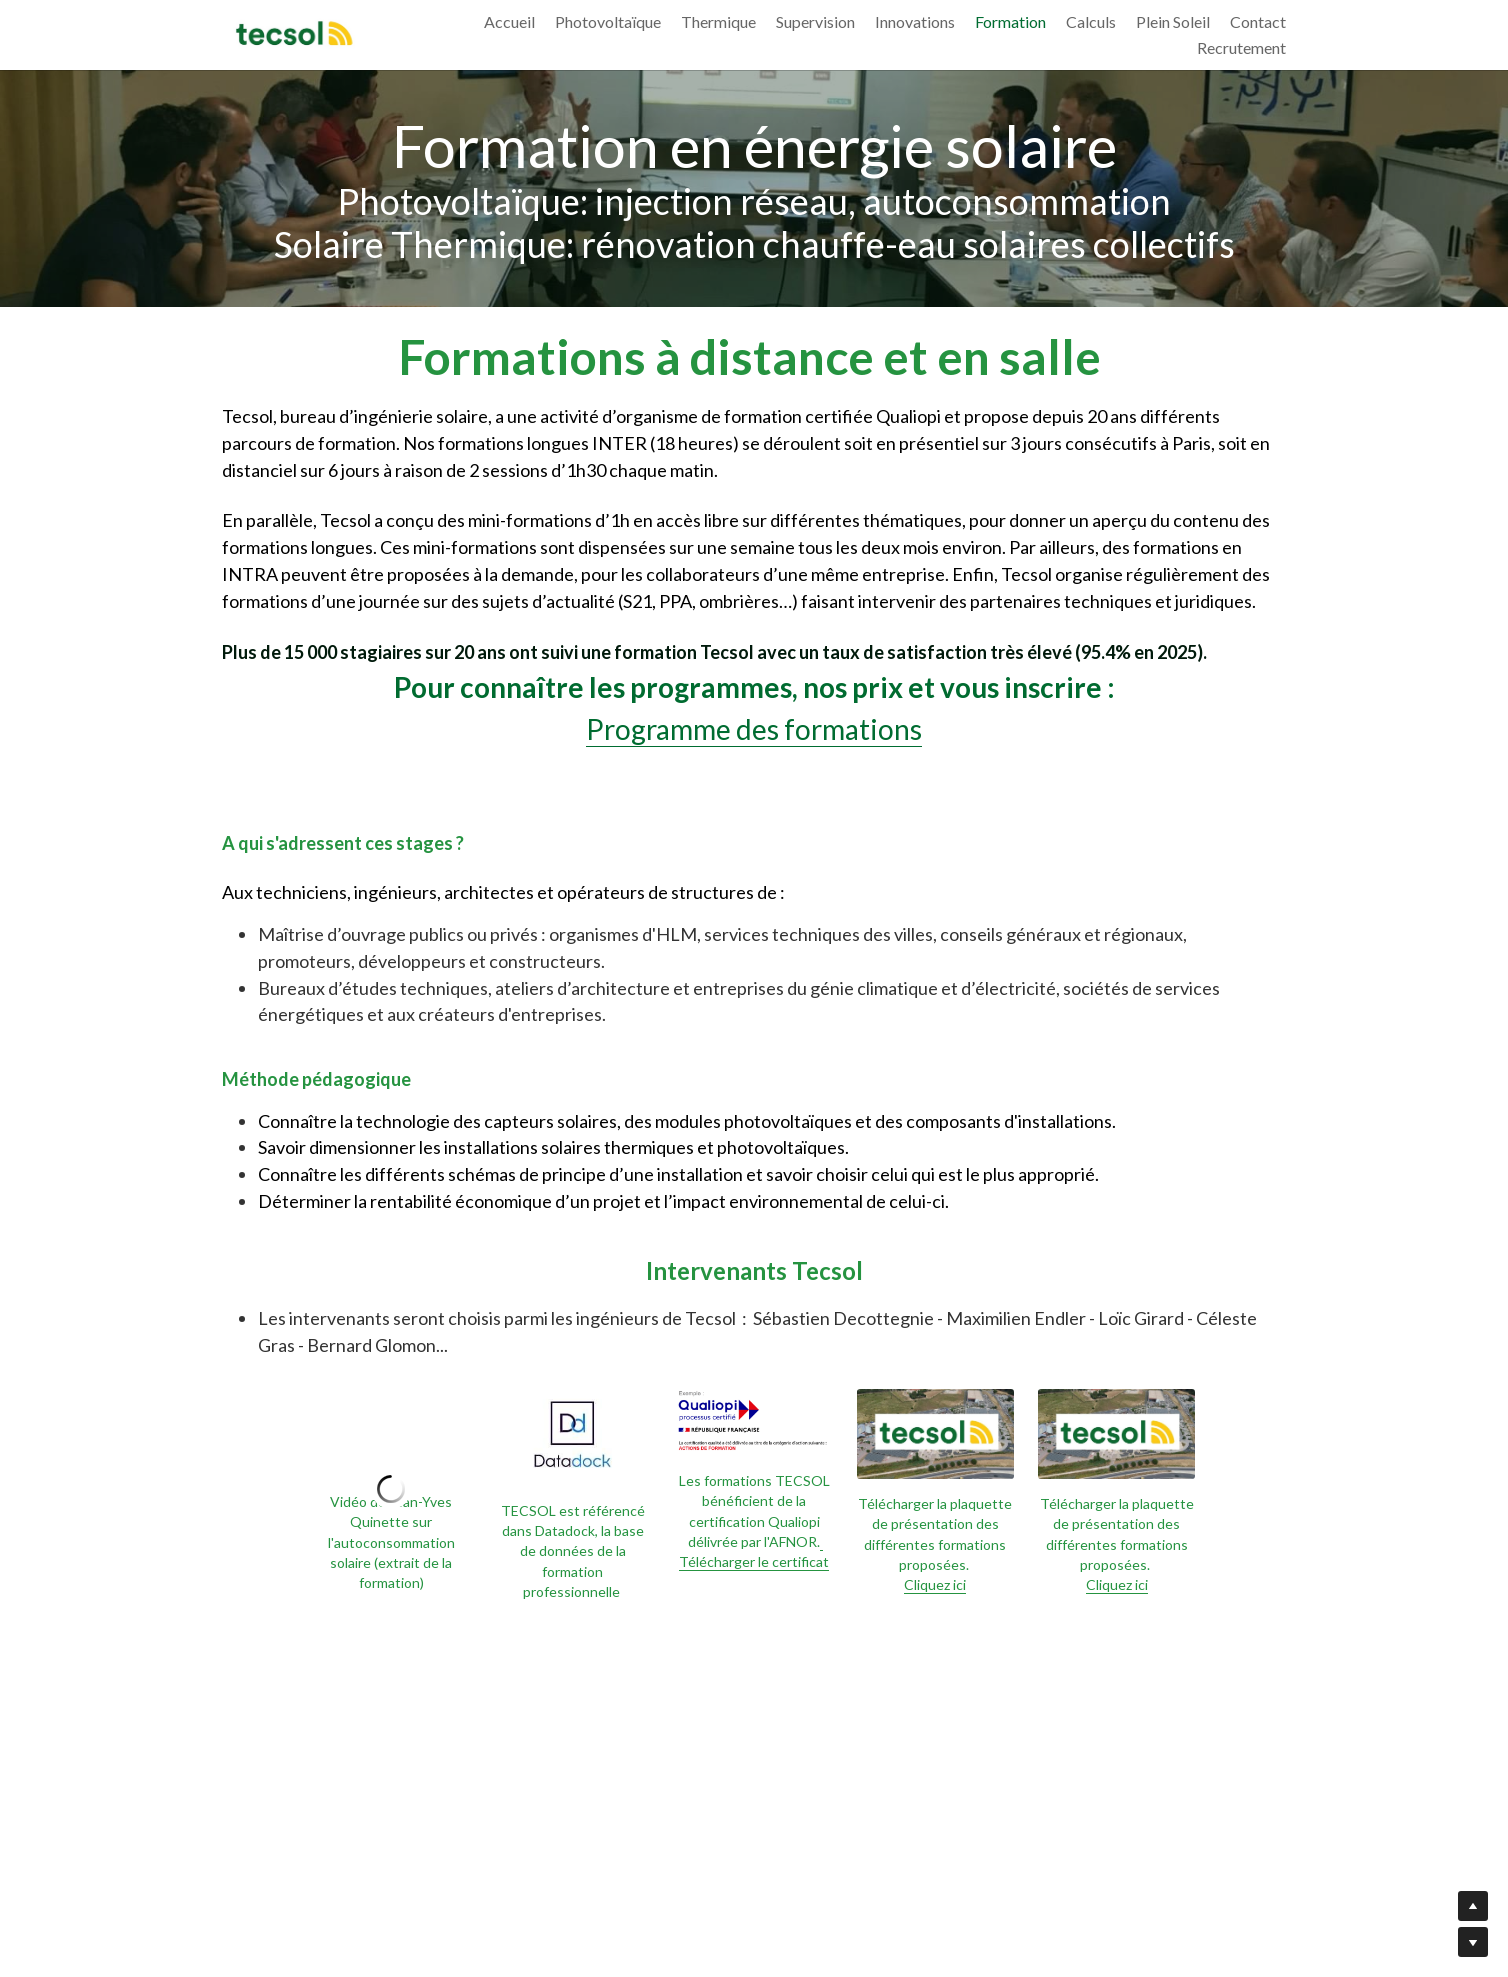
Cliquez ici (935, 1584)
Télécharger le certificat (754, 1551)
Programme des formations (754, 729)
